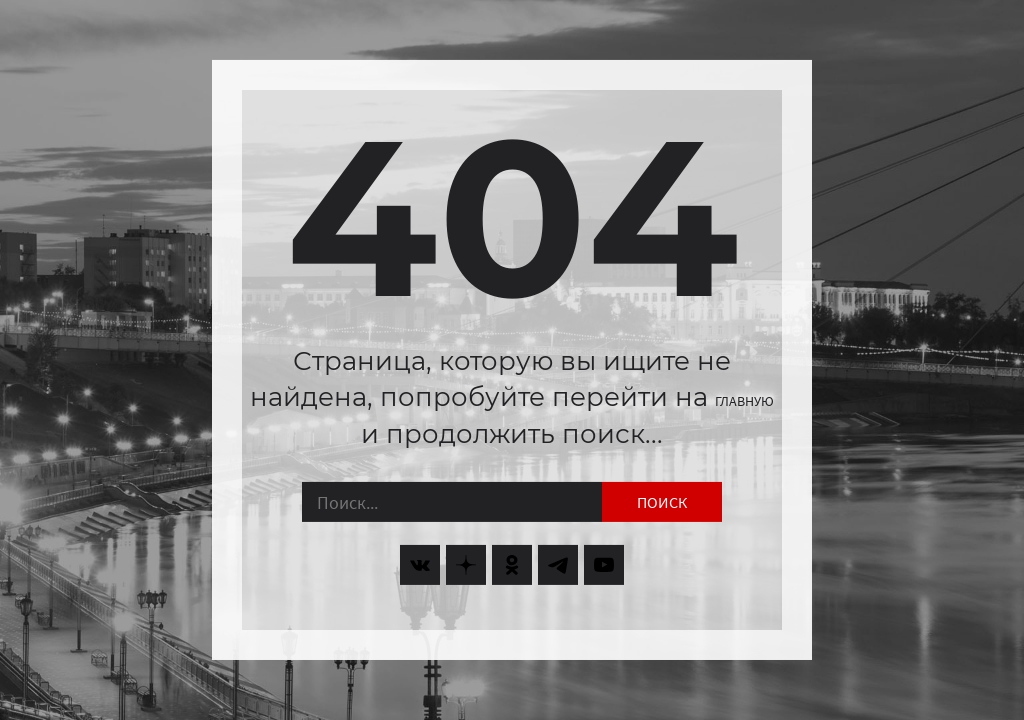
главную (744, 401)
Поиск (662, 502)
